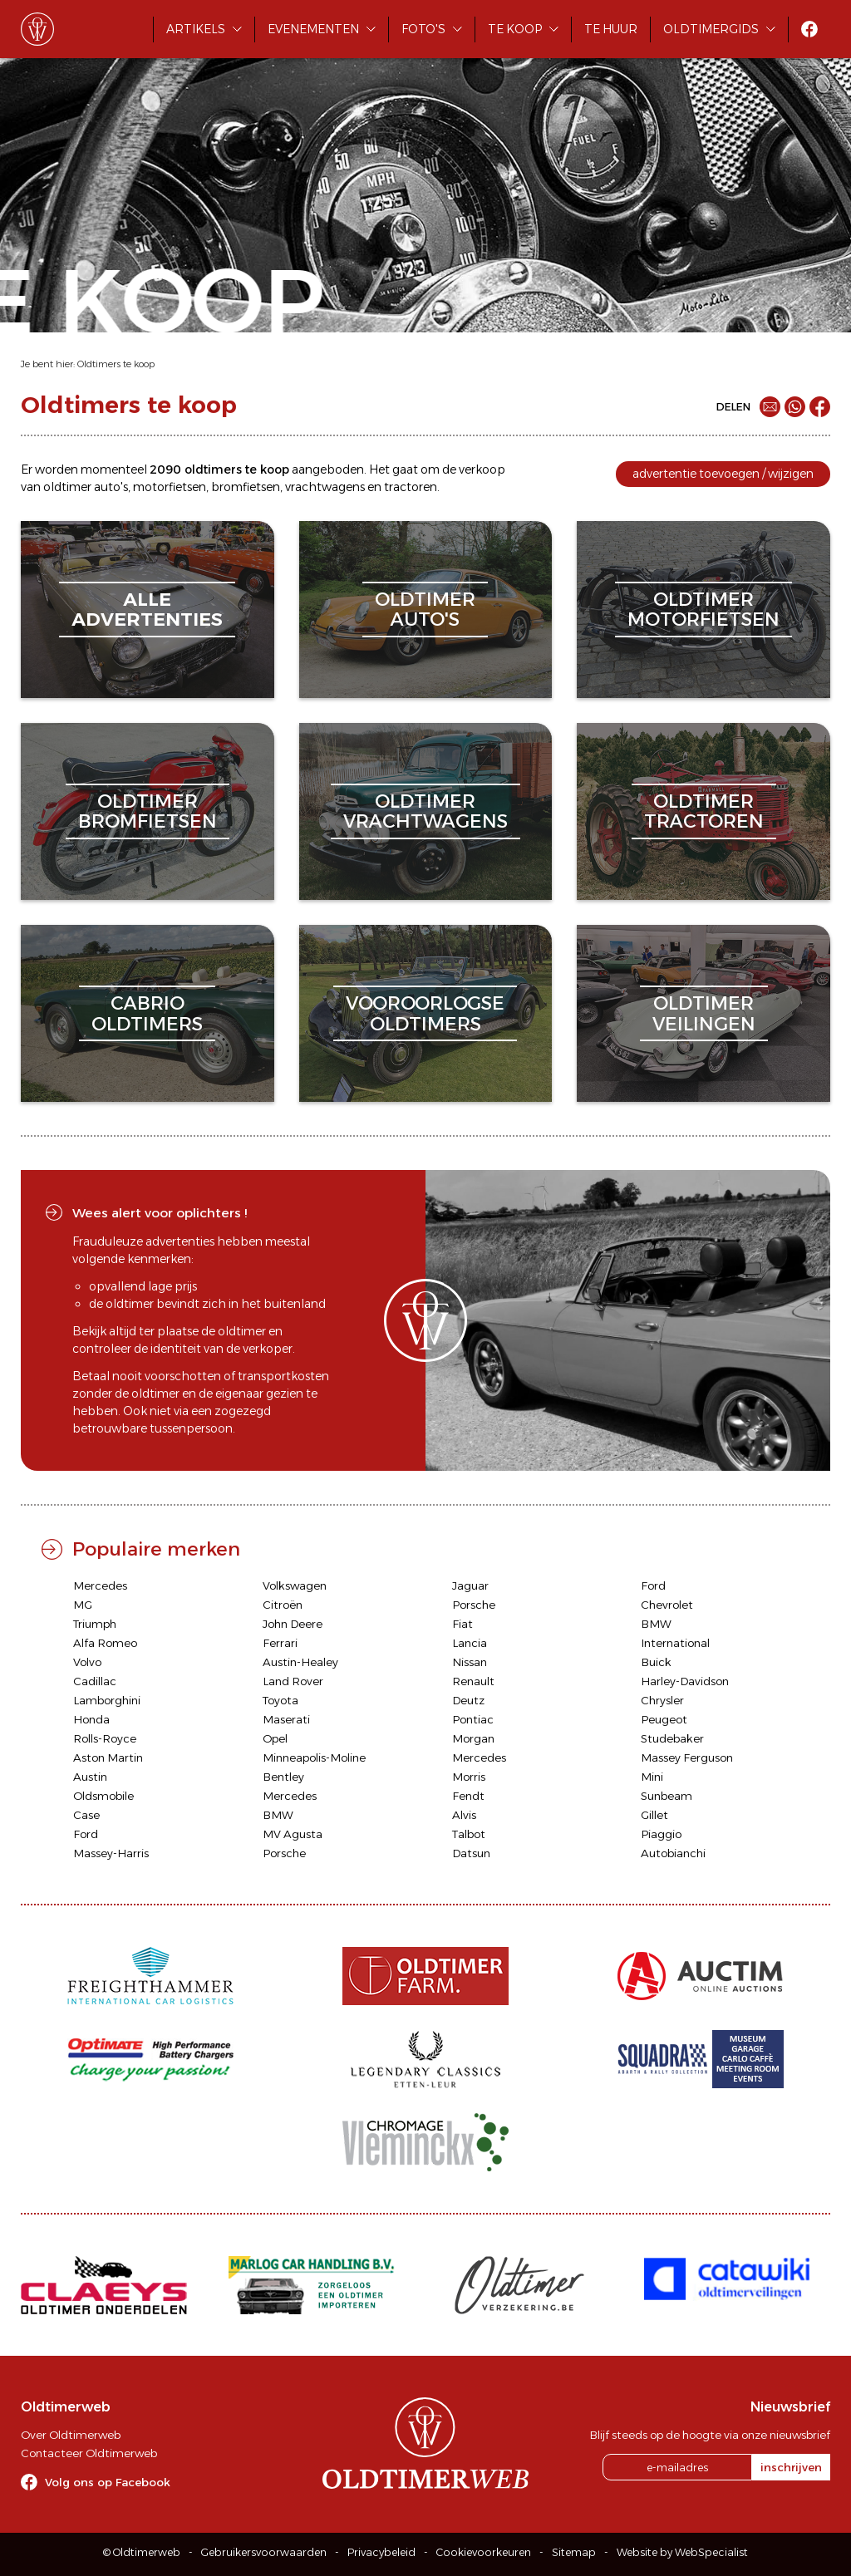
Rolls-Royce (104, 1738)
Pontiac (473, 1719)
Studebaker (672, 1738)
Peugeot (664, 1719)
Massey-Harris (111, 1853)
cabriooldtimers (147, 1013)
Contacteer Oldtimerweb (89, 2453)
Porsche (473, 1604)
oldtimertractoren (704, 811)
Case (86, 1814)
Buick (656, 1662)
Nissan (469, 1662)
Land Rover (293, 1681)
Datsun (471, 1853)
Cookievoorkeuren (483, 2552)
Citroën (283, 1604)
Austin (90, 1776)
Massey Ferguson (687, 1757)
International (675, 1642)
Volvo (87, 1662)
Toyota (280, 1700)
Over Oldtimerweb (71, 2434)
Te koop (515, 29)
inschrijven (791, 2467)
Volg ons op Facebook (107, 2482)
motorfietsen (169, 486)
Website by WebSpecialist (682, 2552)
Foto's (423, 29)
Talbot (468, 1834)
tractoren (410, 486)
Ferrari (280, 1642)
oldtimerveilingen (703, 1013)
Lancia (469, 1642)
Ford (653, 1585)
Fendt (468, 1795)
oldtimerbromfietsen (147, 811)
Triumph (94, 1623)
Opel (275, 1738)
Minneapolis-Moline (314, 1757)
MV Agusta (292, 1834)
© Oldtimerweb (141, 2552)
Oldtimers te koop (116, 364)
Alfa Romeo (105, 1642)
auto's (111, 486)
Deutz (468, 1700)
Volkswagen (295, 1585)
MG (82, 1604)
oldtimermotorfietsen (703, 609)
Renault (473, 1681)
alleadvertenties (147, 609)
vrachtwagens (325, 486)
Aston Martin (108, 1757)
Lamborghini (106, 1700)
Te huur (610, 29)
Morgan (473, 1738)
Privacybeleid (381, 2552)
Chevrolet (667, 1604)
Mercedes (100, 1585)
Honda (91, 1719)
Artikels (195, 29)
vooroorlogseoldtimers (425, 1013)
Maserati (286, 1719)
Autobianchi (673, 1853)
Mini (652, 1776)
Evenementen (313, 29)
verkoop (482, 469)
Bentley (283, 1776)
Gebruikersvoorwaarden (264, 2552)
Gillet (654, 1814)
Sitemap (574, 2552)
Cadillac (94, 1681)
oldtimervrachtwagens (425, 811)
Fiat (462, 1623)
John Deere (292, 1623)
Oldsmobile (103, 1795)
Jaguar (470, 1585)
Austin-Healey (300, 1662)
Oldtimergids (711, 29)
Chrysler (662, 1700)
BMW (656, 1623)
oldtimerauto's (425, 609)
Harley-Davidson (685, 1681)
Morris (468, 1776)
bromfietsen (245, 486)
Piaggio (661, 1834)
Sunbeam (666, 1795)
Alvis (464, 1814)
